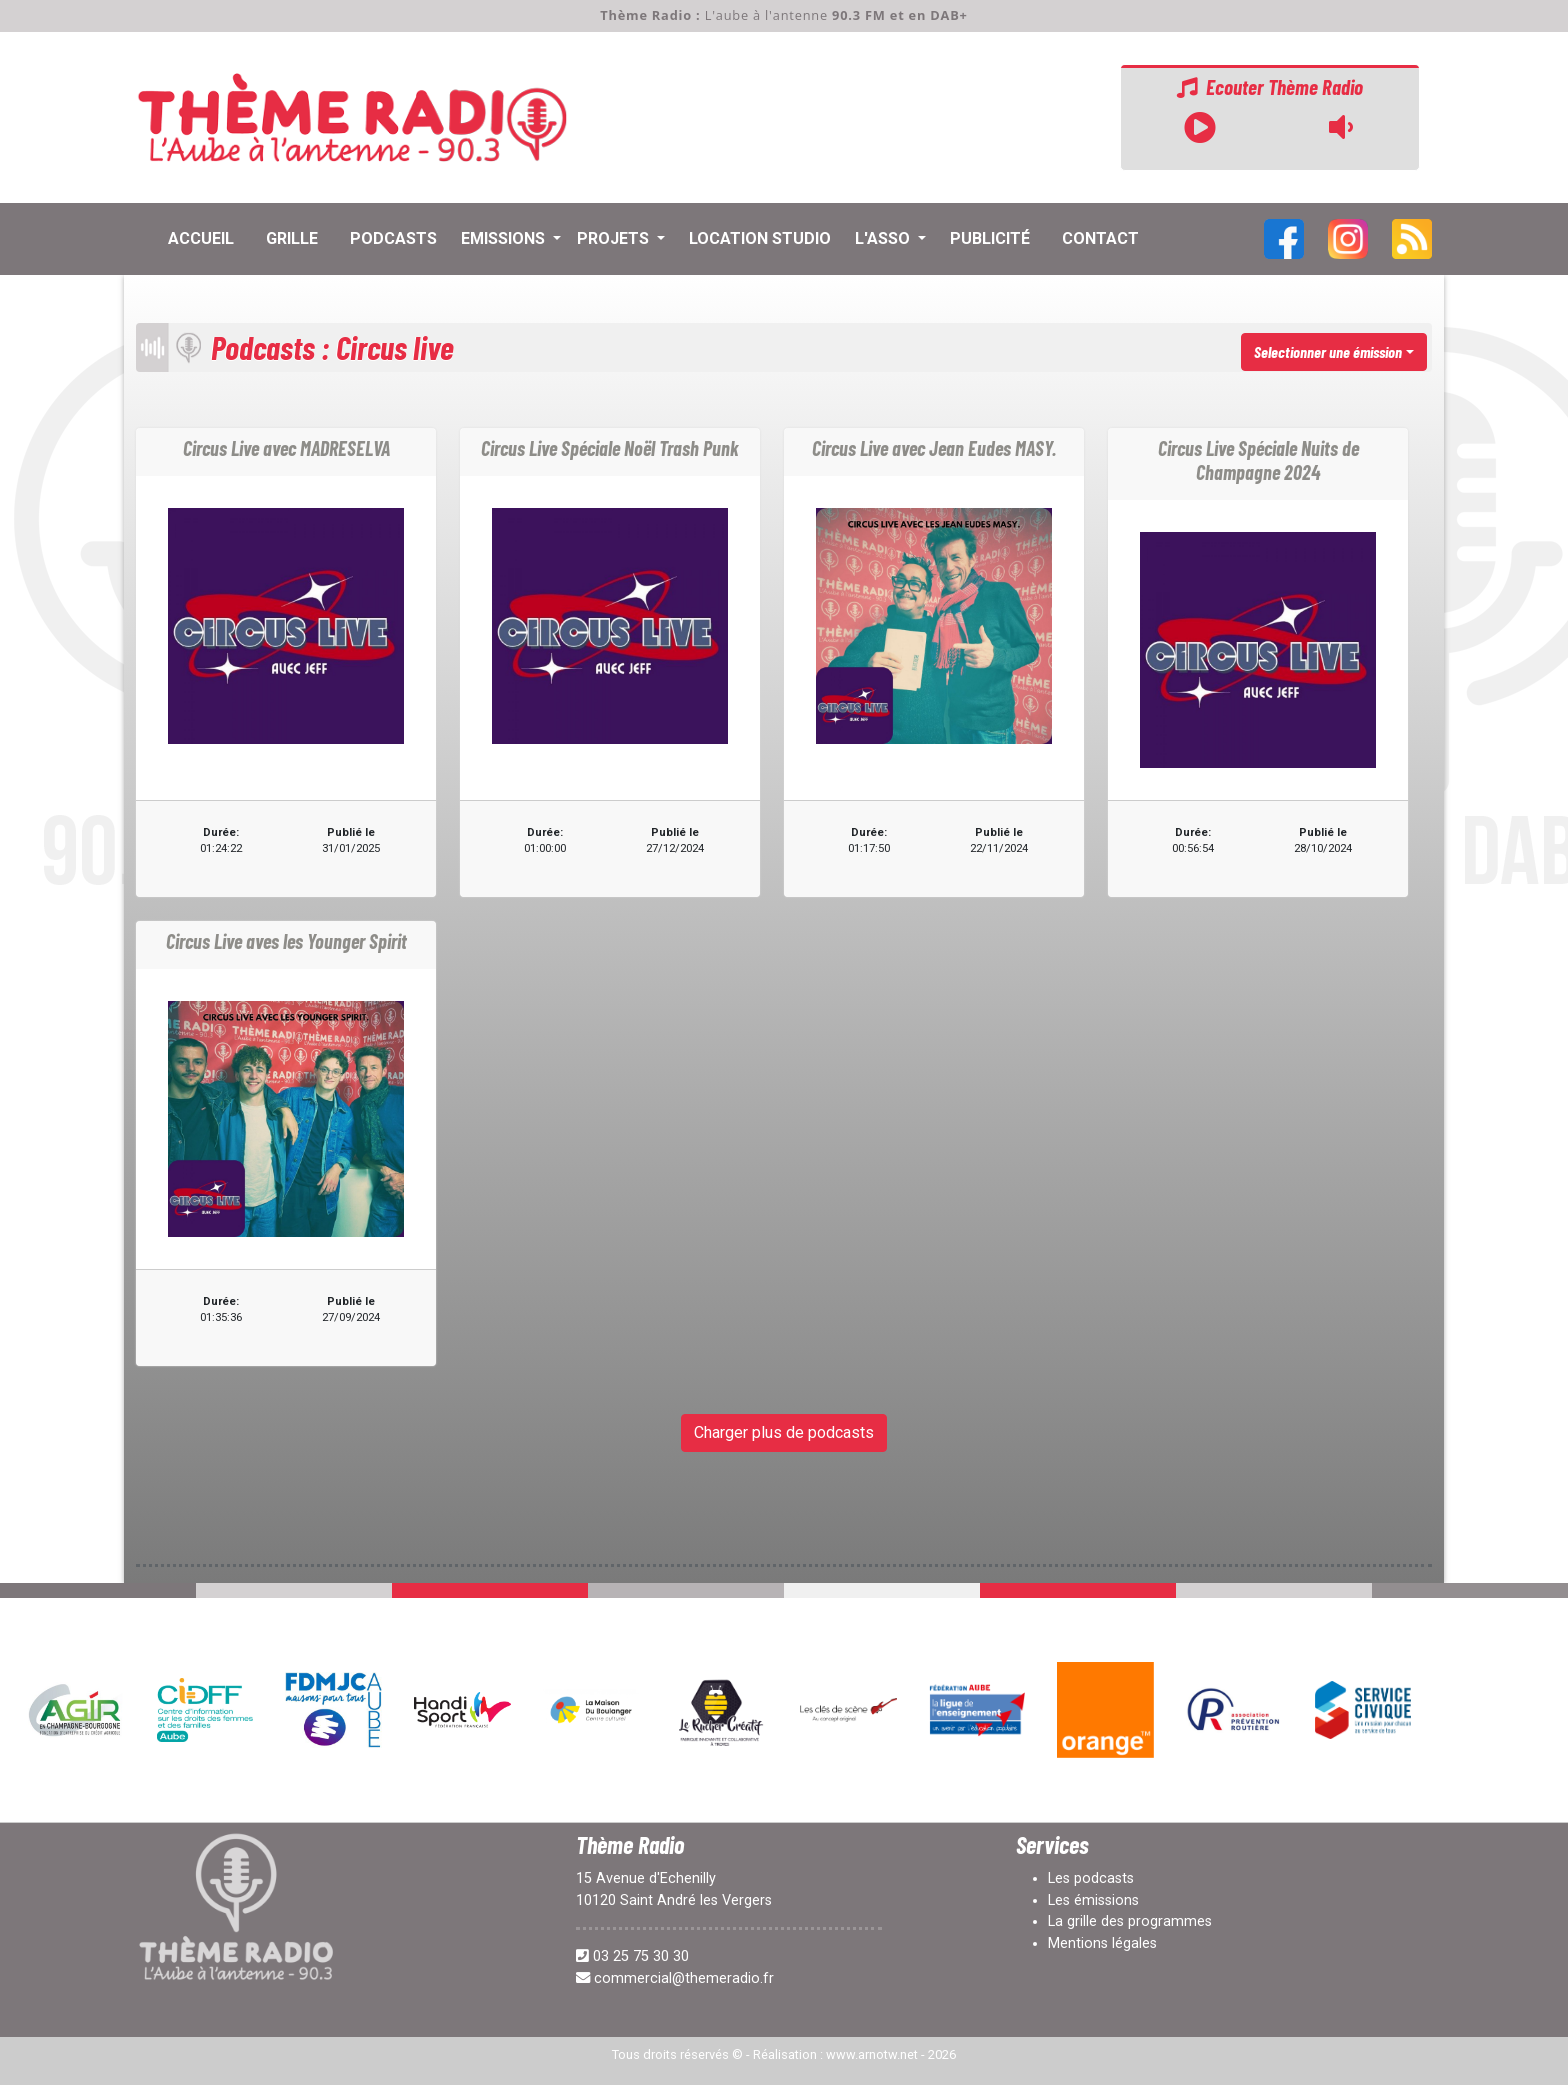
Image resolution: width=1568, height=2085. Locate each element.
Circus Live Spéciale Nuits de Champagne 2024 (1258, 460)
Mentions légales (1102, 1943)
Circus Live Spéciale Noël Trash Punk (610, 448)
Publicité (990, 238)
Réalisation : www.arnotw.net (835, 2054)
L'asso (884, 238)
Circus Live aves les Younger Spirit (286, 941)
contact (1100, 238)
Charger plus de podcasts (784, 1432)
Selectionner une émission (1328, 351)
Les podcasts (1091, 1878)
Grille (292, 238)
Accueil (201, 238)
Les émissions (1093, 1900)
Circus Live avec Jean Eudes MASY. (934, 448)
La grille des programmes (1130, 1921)
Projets (615, 238)
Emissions (505, 238)
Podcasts (393, 238)
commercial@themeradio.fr (684, 1978)
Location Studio (760, 238)
